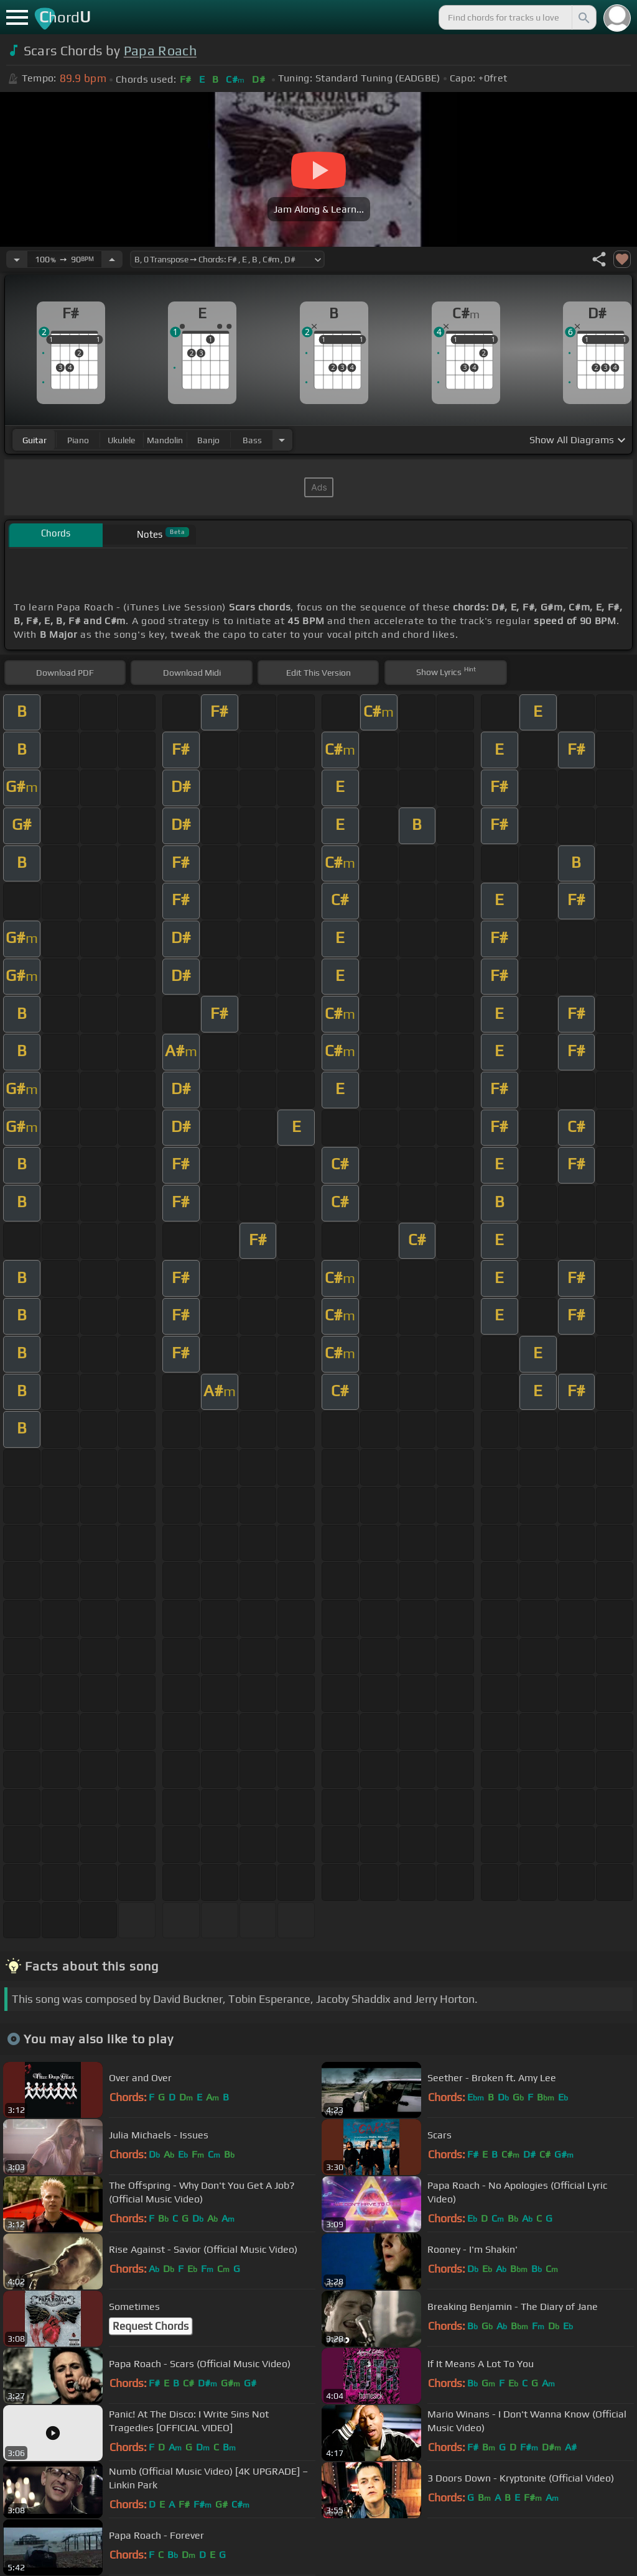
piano (78, 440)
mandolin (165, 440)
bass (252, 440)
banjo (208, 440)
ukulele (121, 440)
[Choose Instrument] (281, 439)
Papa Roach (160, 50)
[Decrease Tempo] (16, 259)
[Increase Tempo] (112, 259)
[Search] (583, 17)
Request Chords (150, 2326)
